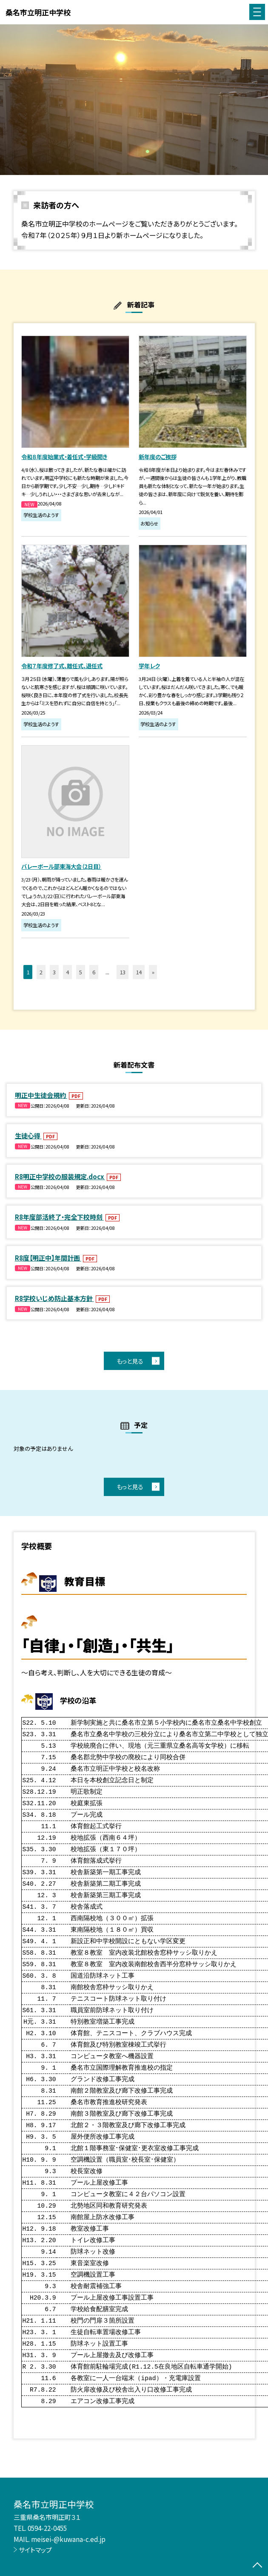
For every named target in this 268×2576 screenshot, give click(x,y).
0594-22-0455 (47, 2528)
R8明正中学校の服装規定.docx (60, 1176)
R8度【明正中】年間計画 (48, 1257)
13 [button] (122, 972)
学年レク (149, 666)
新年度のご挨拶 (158, 457)
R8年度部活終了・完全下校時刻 (59, 1216)
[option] (134, 99)
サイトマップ (35, 2549)
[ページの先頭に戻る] (257, 2566)
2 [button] (41, 972)
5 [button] (80, 972)
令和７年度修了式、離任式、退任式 (62, 666)
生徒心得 (28, 1135)
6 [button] (93, 972)
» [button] (153, 972)
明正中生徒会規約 (41, 1095)
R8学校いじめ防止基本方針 (54, 1298)
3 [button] (54, 972)
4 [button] (67, 972)
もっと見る (130, 1361)
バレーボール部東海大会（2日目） (61, 866)
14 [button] (139, 972)
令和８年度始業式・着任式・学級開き (64, 457)
